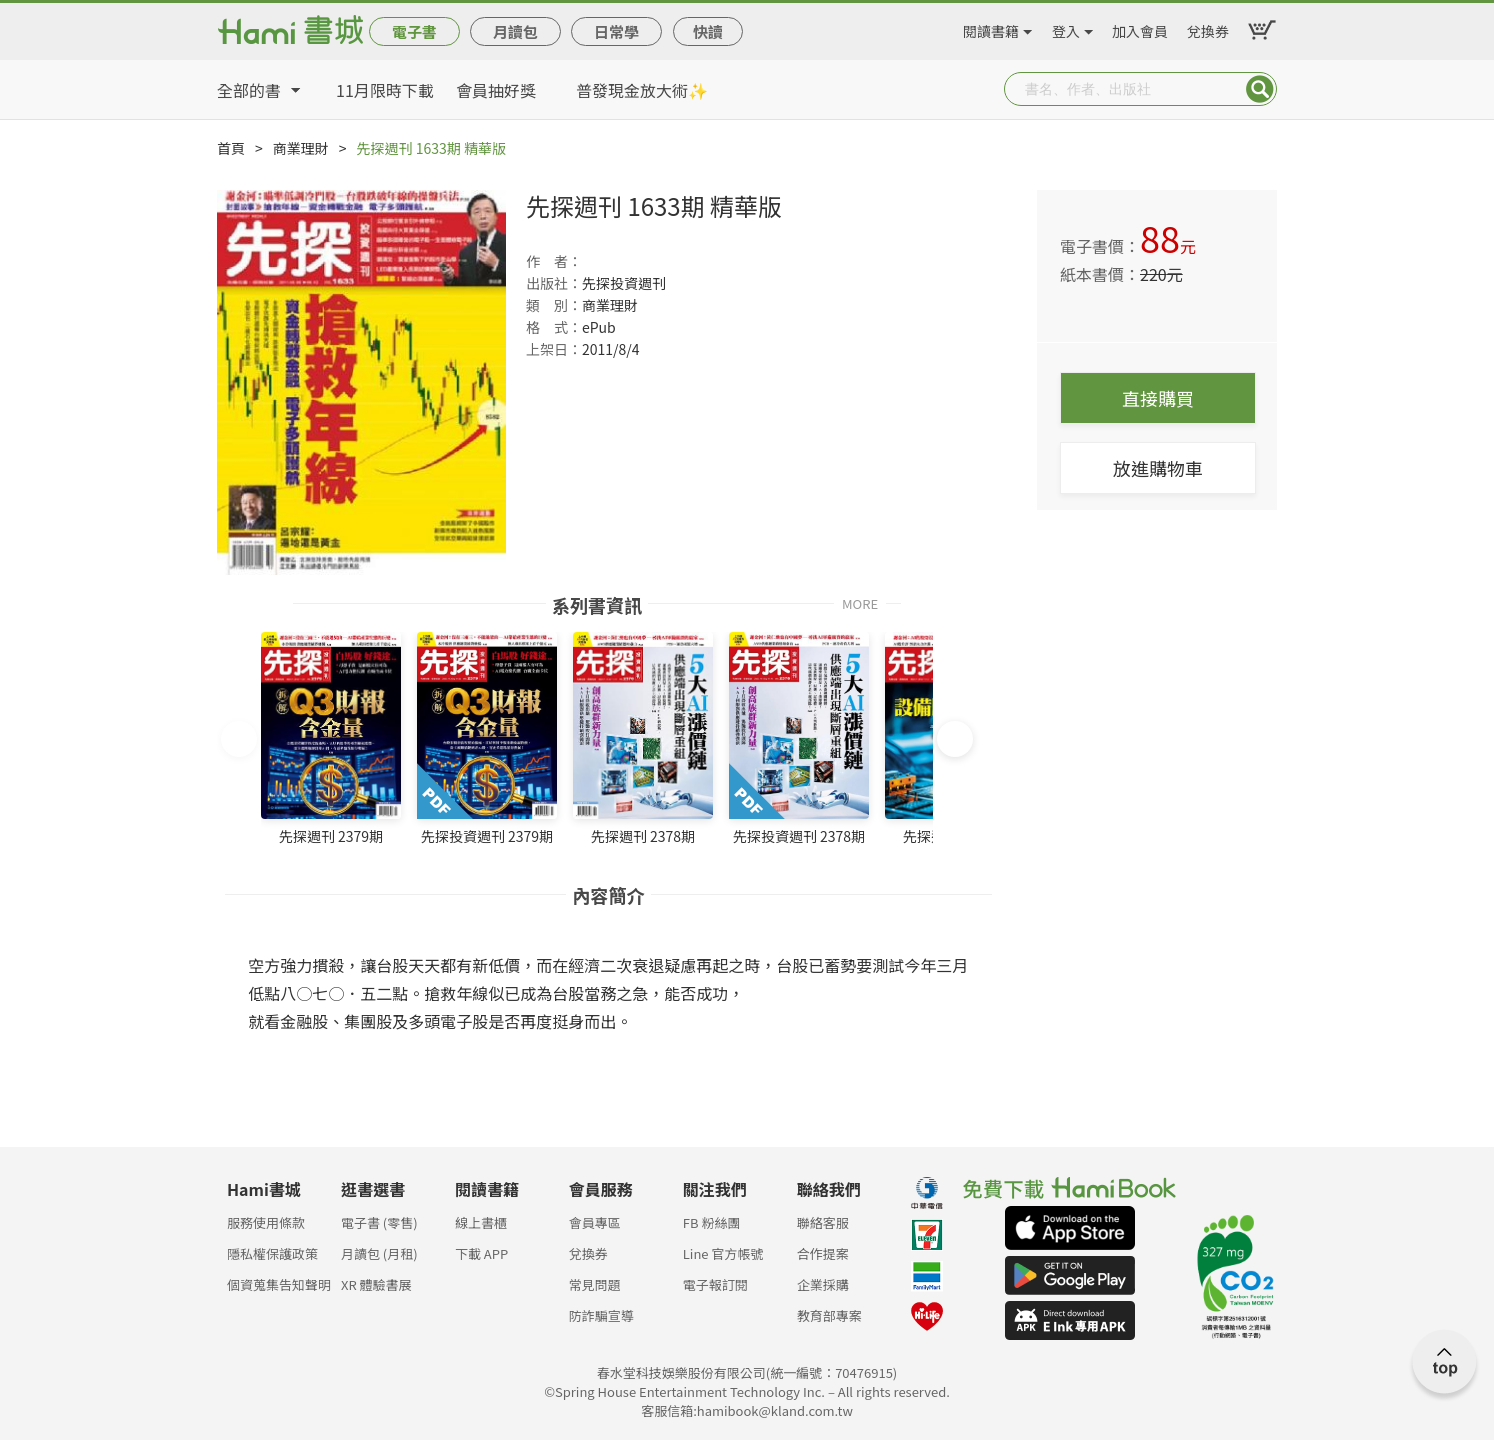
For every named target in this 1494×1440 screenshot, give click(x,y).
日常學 (616, 31)
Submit (1260, 89)
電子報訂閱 (715, 1284)
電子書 (414, 31)
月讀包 (515, 31)
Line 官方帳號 (723, 1253)
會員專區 (595, 1222)
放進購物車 (1158, 468)
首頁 (231, 148)
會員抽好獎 (496, 90)
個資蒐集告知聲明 (279, 1284)
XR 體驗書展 (376, 1284)
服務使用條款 (266, 1222)
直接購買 (1158, 398)
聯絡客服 (823, 1222)
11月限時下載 (385, 90)
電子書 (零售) (379, 1222)
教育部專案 (829, 1315)
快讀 (708, 31)
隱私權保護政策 (272, 1253)
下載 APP (481, 1253)
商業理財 (301, 148)
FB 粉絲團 (712, 1222)
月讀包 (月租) (379, 1253)
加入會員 (1140, 28)
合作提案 (823, 1253)
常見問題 (595, 1284)
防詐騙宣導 (601, 1315)
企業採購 (823, 1284)
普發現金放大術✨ (642, 90)
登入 (1066, 28)
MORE (860, 602)
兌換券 (1208, 28)
